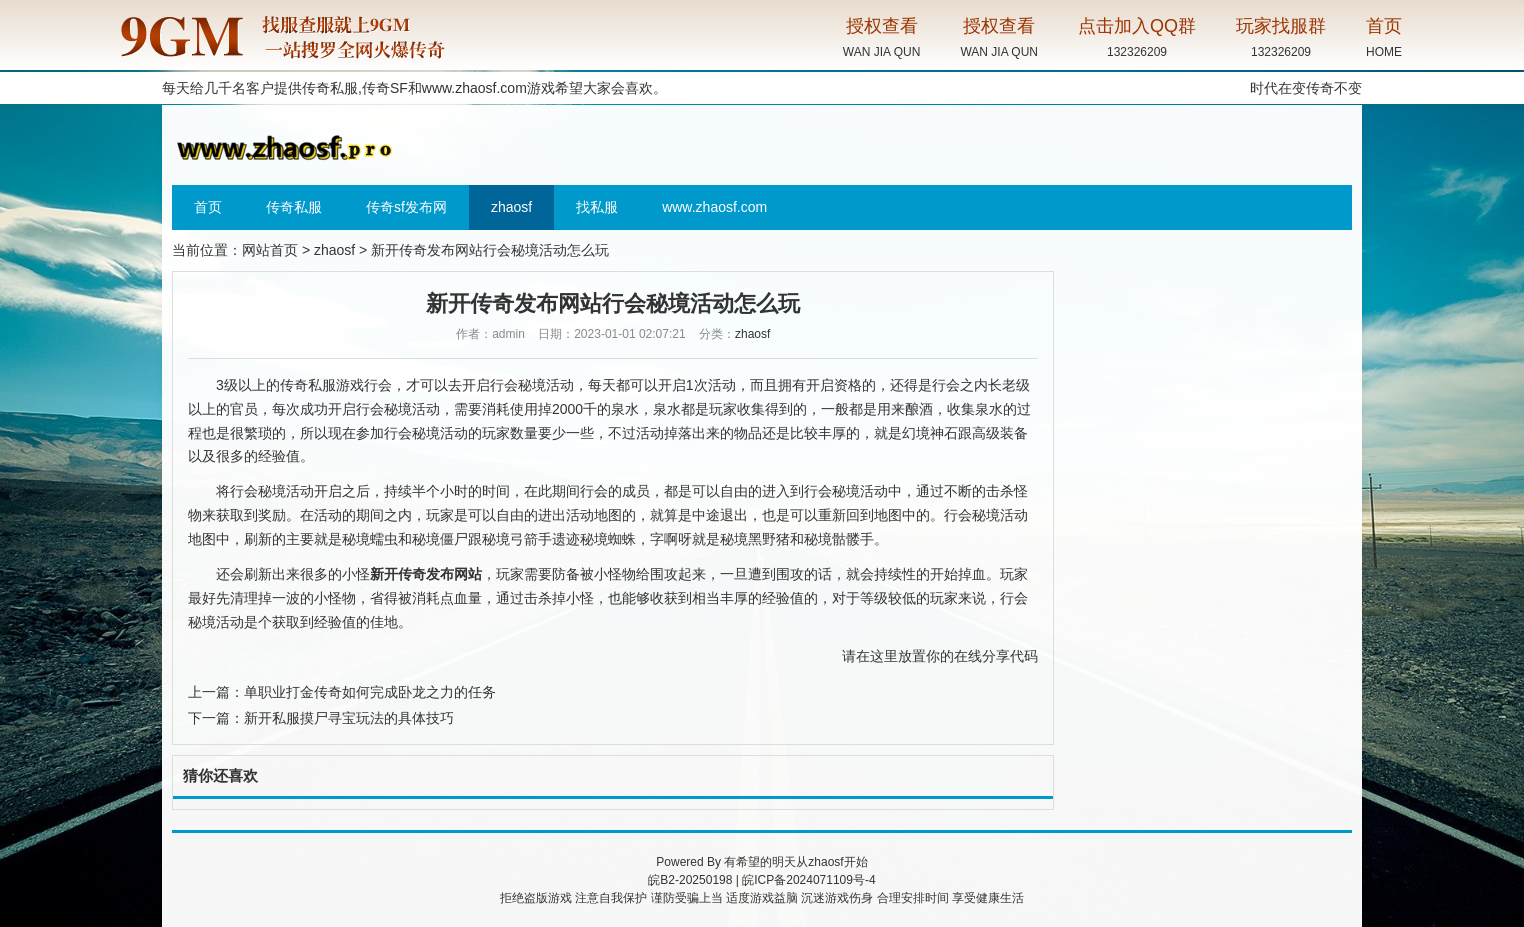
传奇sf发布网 (406, 207)
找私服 (597, 207)
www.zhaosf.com (474, 88)
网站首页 (270, 250)
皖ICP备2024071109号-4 (808, 880)
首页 (208, 207)
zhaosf (511, 207)
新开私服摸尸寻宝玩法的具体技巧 (349, 718)
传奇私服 (294, 207)
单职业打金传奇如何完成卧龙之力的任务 (370, 692)
